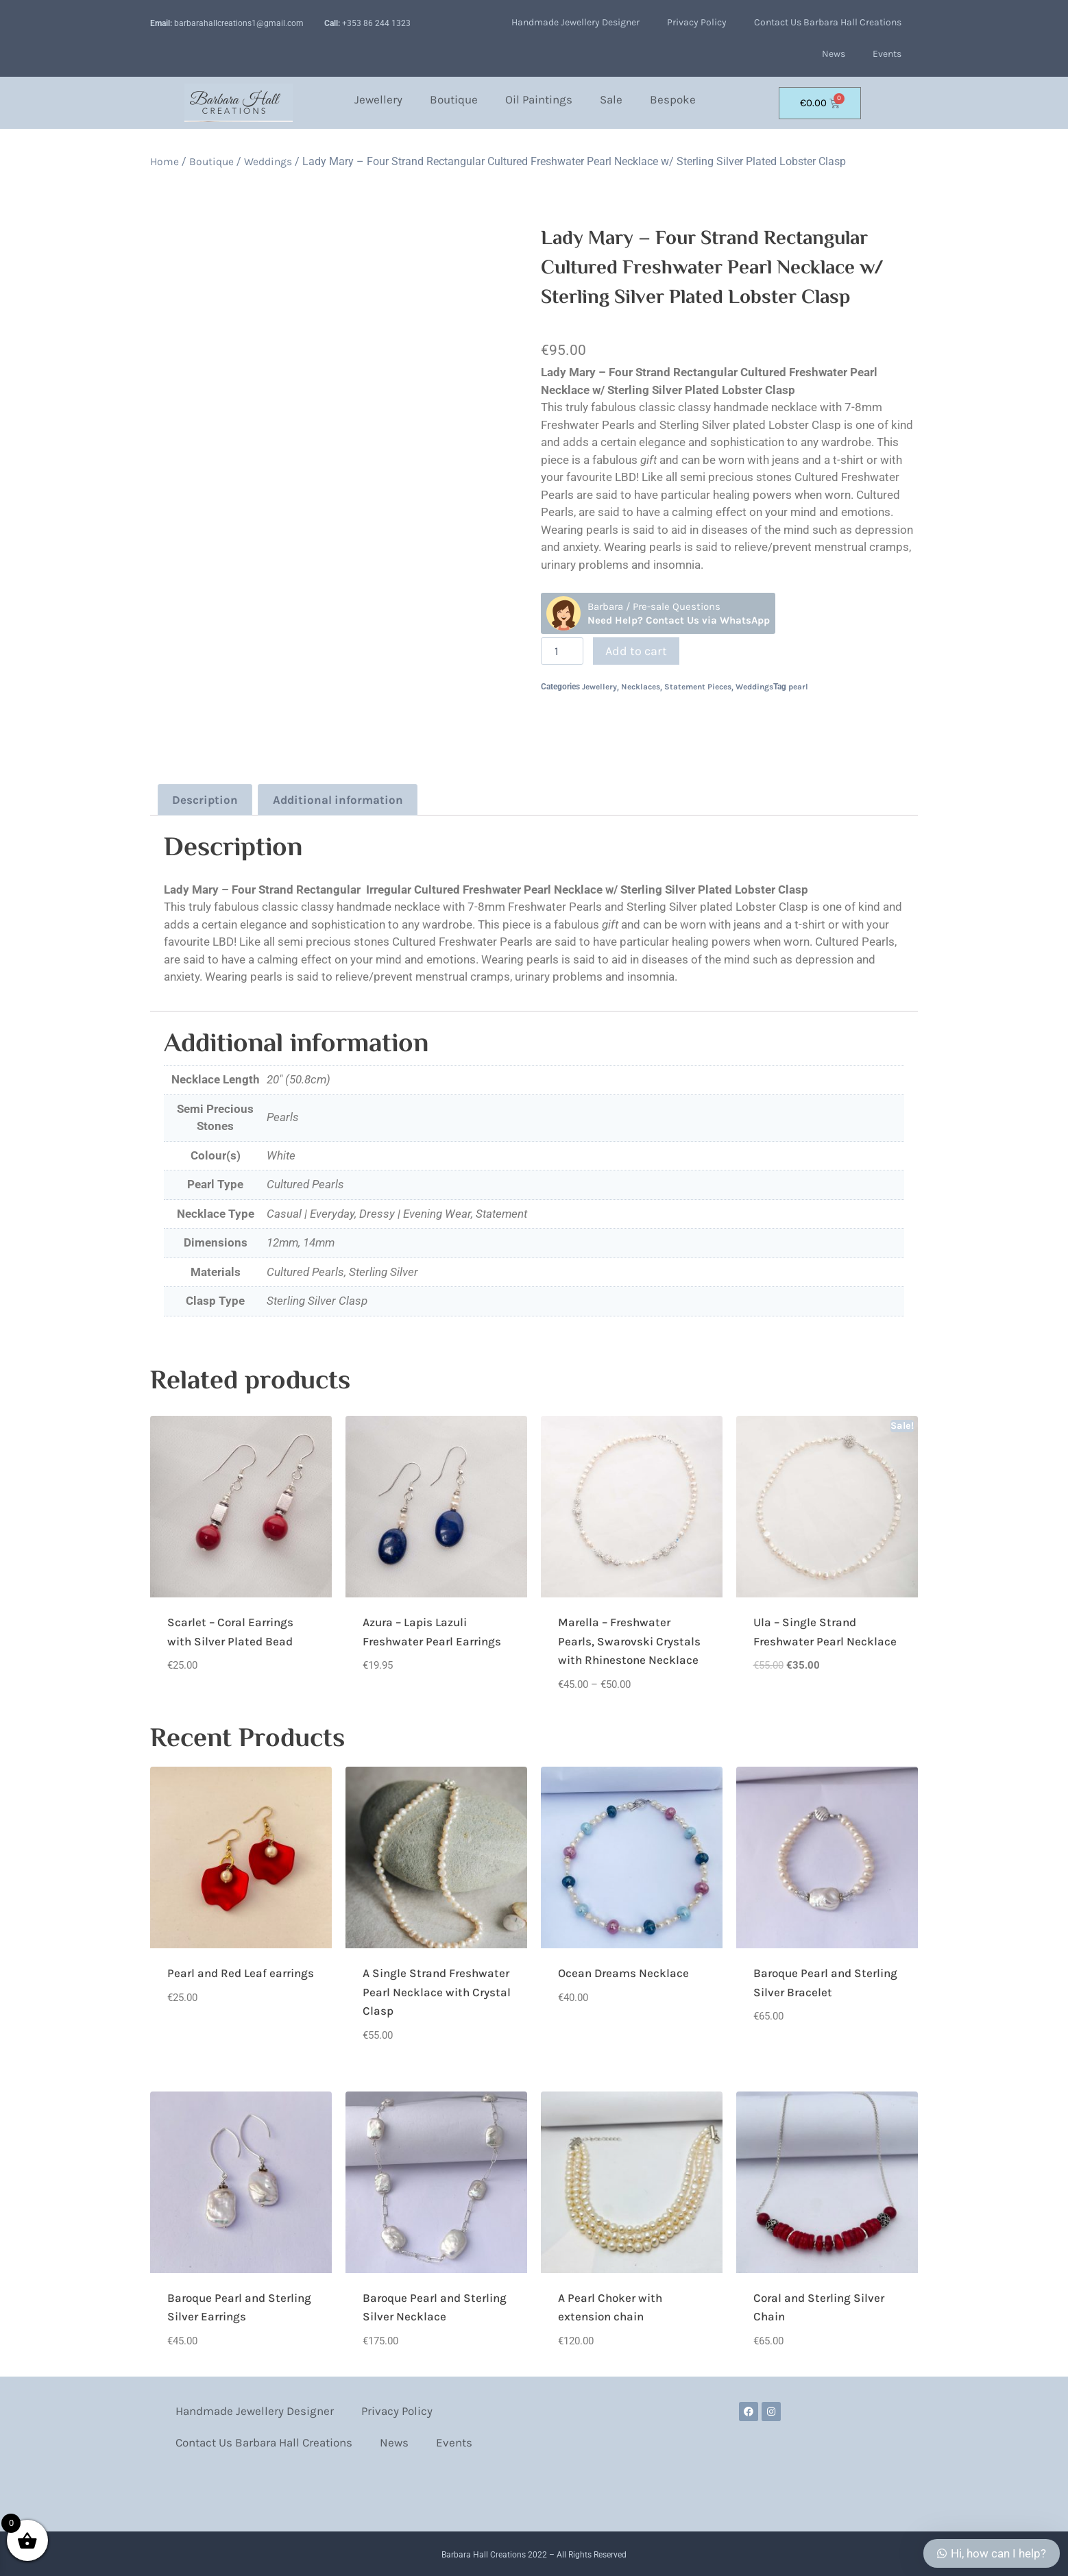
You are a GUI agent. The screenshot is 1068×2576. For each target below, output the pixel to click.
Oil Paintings (538, 99)
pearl (798, 686)
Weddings (268, 162)
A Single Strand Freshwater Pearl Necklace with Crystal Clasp (437, 1989)
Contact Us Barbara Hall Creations (827, 22)
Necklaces (640, 686)
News (833, 54)
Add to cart (636, 651)
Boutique (454, 99)
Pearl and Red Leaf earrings (240, 1970)
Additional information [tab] (319, 798)
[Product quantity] (562, 651)
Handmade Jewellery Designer (575, 22)
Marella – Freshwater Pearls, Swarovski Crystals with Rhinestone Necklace (629, 1638)
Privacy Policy (697, 22)
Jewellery (378, 99)
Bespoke (673, 99)
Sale (611, 99)
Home (164, 162)
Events (887, 54)
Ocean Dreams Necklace (623, 1970)
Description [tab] (200, 798)
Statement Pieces (697, 686)
